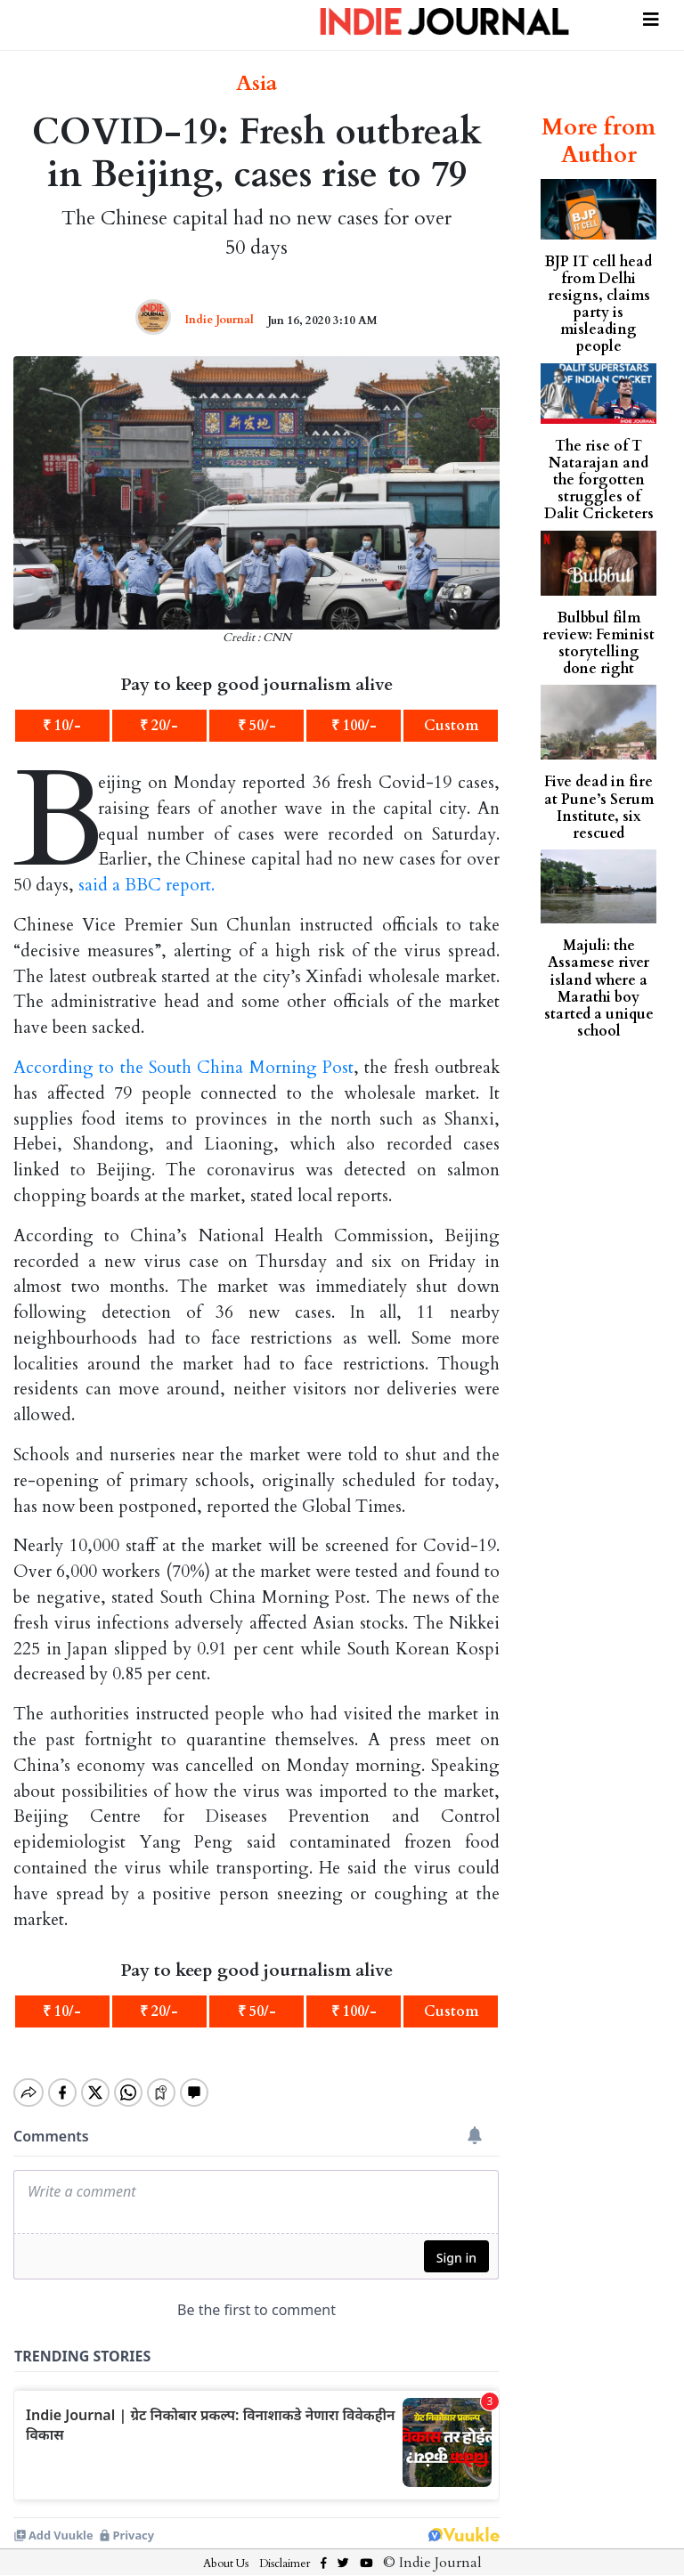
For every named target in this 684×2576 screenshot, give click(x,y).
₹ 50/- (257, 725)
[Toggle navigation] (651, 17)
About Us (225, 2548)
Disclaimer (284, 2548)
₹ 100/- (354, 725)
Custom (451, 725)
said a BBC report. (146, 885)
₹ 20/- (159, 725)
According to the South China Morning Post (183, 1067)
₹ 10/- (62, 725)
